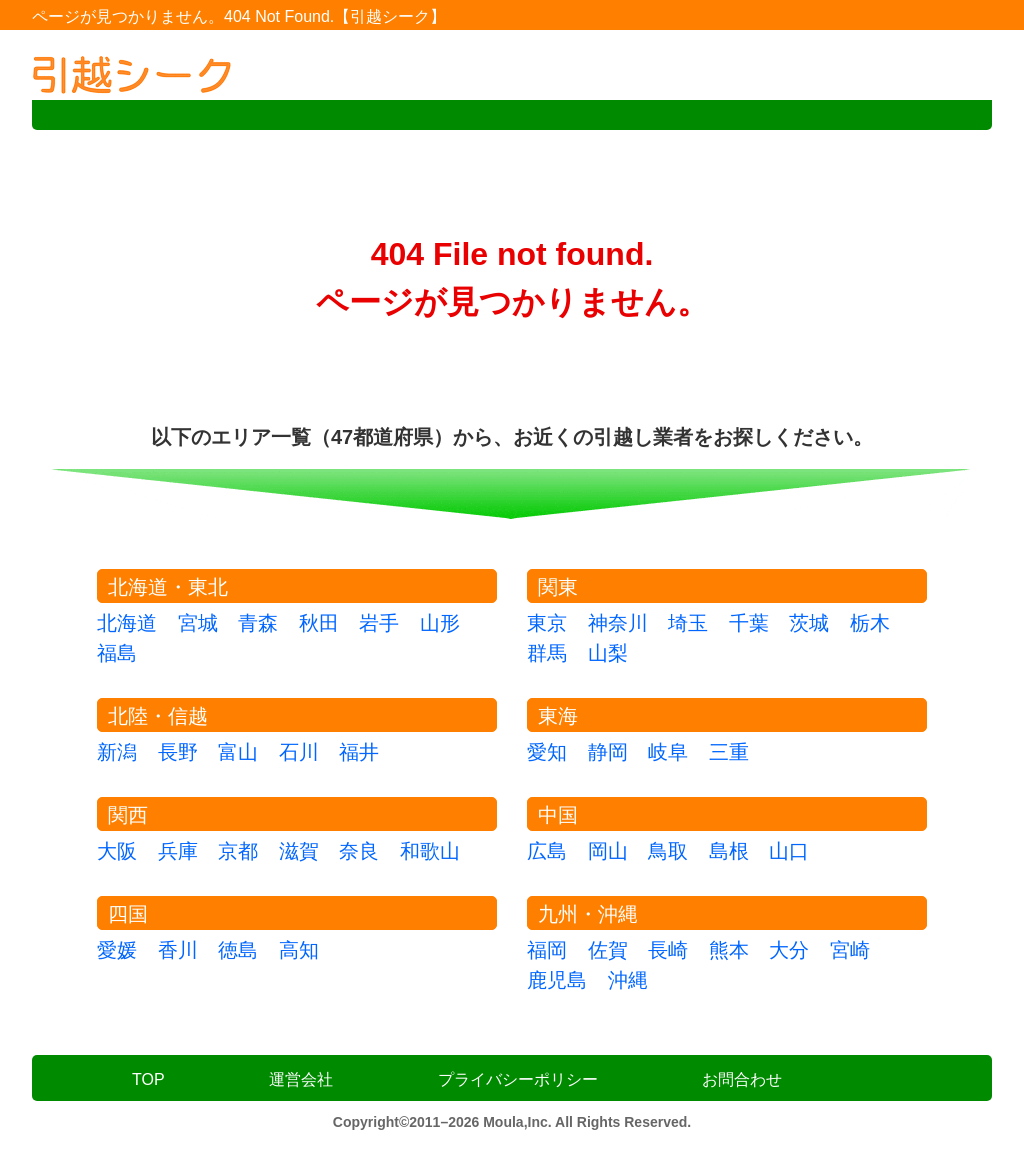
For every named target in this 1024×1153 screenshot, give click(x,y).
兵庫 (178, 851)
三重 (729, 752)
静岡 (608, 752)
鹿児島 (557, 980)
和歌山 (430, 851)
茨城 (809, 623)
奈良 (359, 851)
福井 (359, 752)
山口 (789, 851)
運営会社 (301, 1079)
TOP (148, 1079)
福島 (117, 653)
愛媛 (117, 950)
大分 (789, 950)
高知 (299, 950)
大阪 (117, 851)
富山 (238, 752)
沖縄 (628, 980)
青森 (258, 623)
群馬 (547, 653)
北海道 (127, 623)
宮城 (198, 623)
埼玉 (688, 623)
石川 (299, 752)
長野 (178, 752)
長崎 (668, 950)
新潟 (117, 752)
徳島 (238, 950)
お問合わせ (742, 1079)
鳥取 (668, 851)
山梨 (608, 653)
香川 (178, 950)
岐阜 (668, 752)
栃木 (870, 623)
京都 (238, 851)
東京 (547, 623)
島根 (729, 851)
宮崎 (850, 950)
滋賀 (299, 851)
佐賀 (608, 950)
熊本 (729, 950)
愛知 (547, 752)
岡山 (608, 851)
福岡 (547, 950)
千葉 (749, 623)
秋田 (319, 623)
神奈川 (618, 623)
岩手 (379, 623)
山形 (440, 623)
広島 (547, 851)
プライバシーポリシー (518, 1079)
